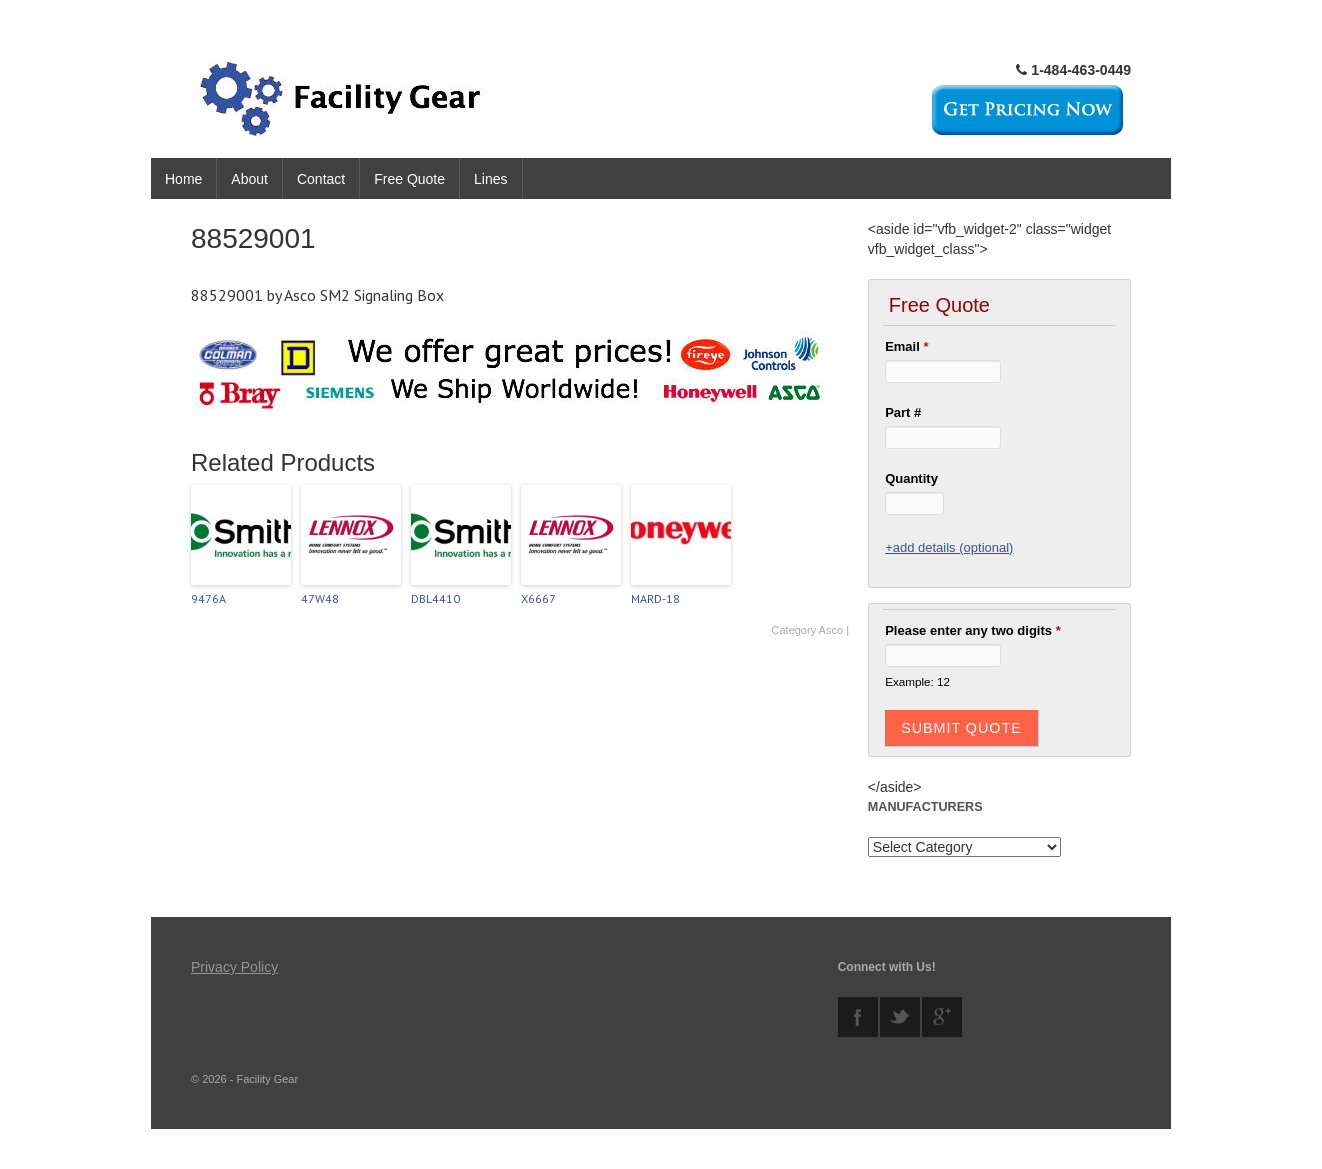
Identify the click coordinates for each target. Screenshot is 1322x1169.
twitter (900, 1017)
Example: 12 (917, 681)
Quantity (911, 478)
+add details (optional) (949, 547)
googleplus (942, 1017)
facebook (858, 1017)
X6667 (538, 598)
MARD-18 (655, 598)
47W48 (320, 598)
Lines (490, 179)
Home (183, 179)
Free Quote (409, 179)
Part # (903, 412)
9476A (208, 598)
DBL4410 (435, 598)
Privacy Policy (234, 967)
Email (906, 346)
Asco (831, 630)
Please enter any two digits (973, 630)
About (249, 179)
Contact (321, 179)
